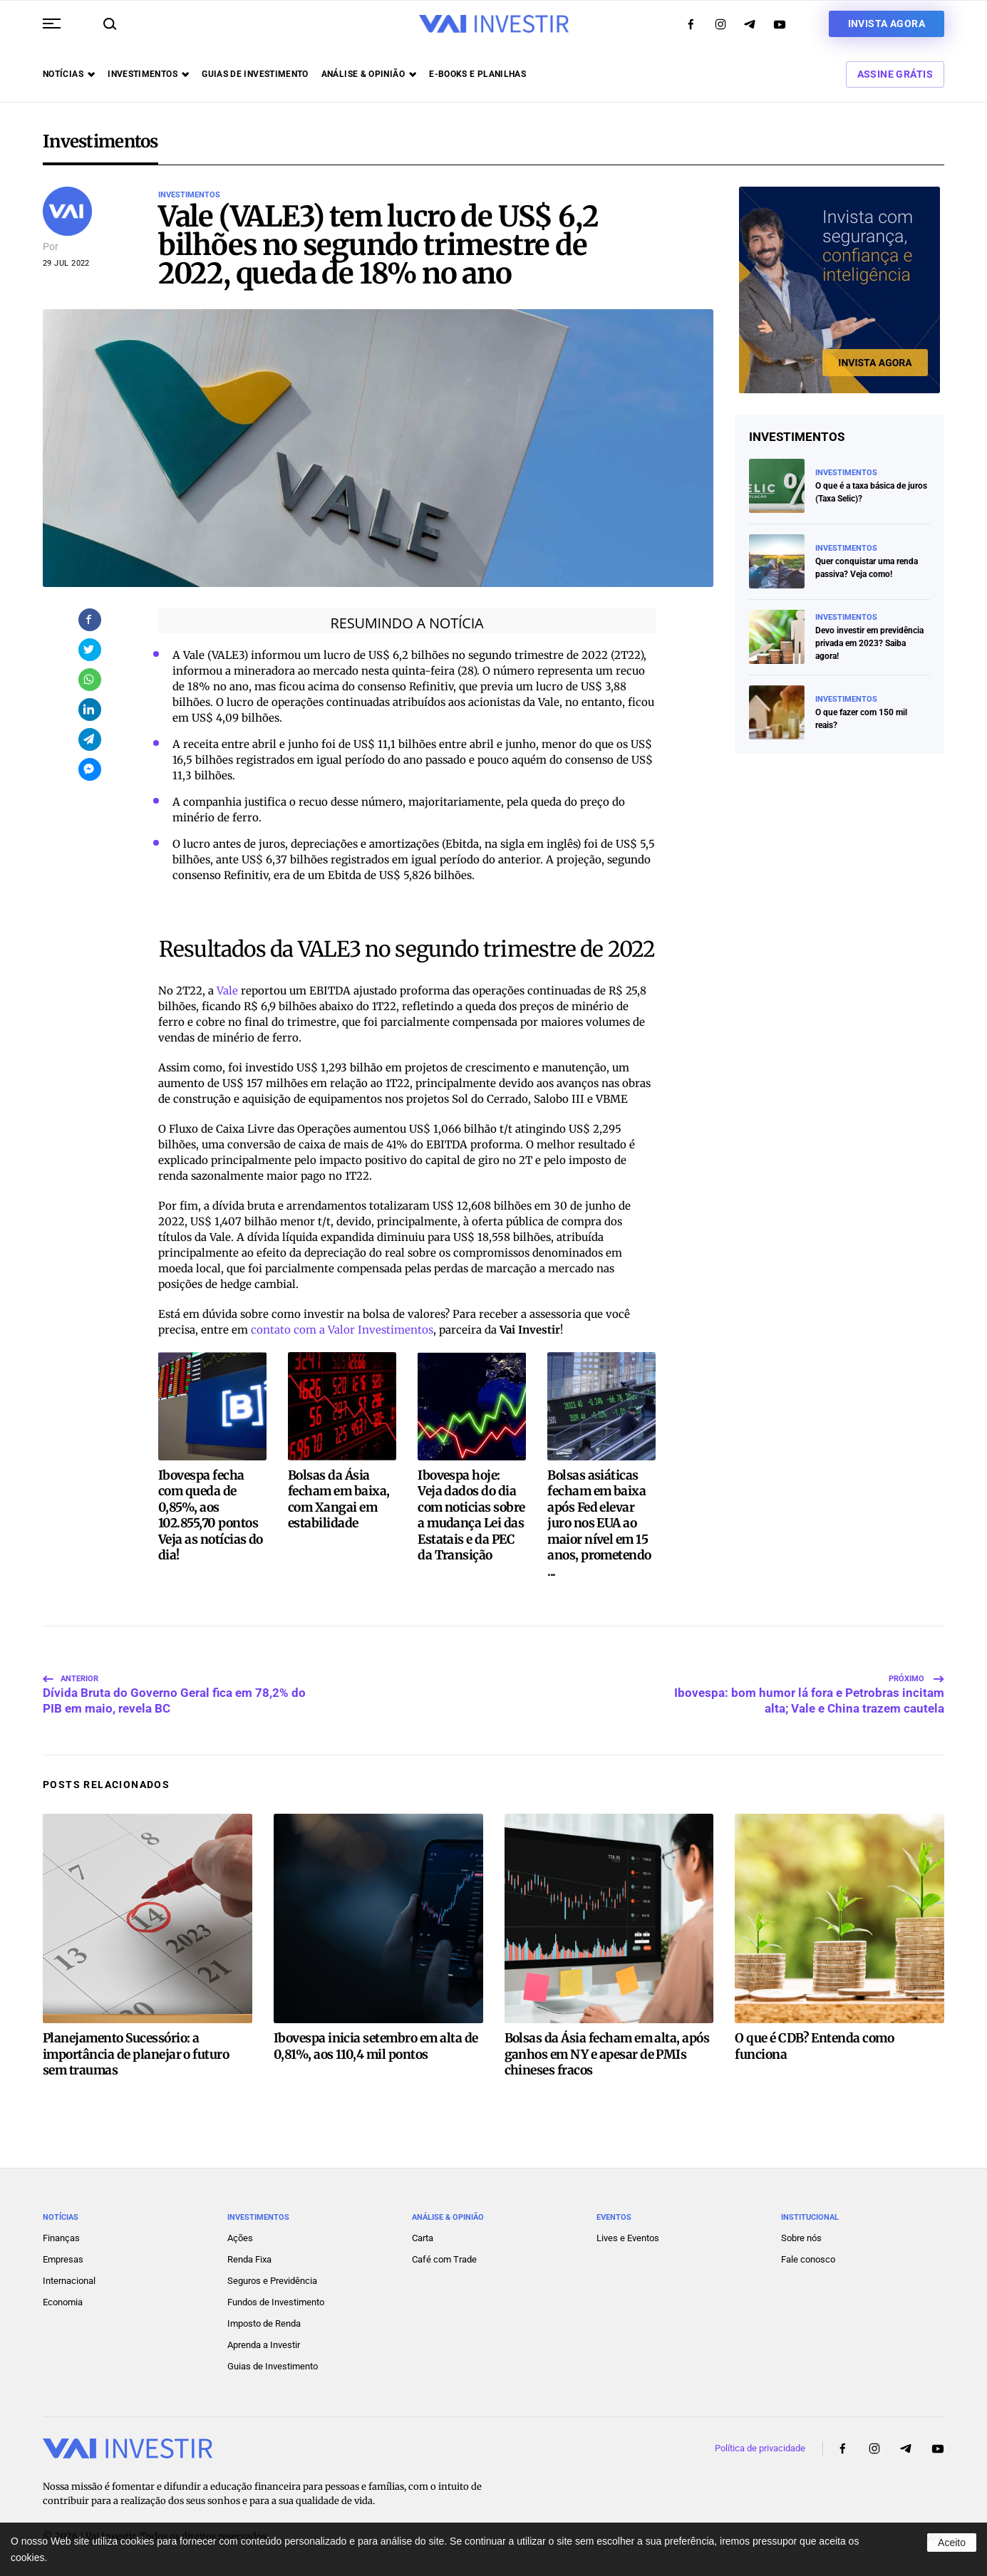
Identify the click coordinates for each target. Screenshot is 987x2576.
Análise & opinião (368, 74)
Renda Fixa (249, 2255)
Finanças (61, 2234)
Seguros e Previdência (272, 2277)
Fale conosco (808, 2255)
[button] (52, 23)
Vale (227, 990)
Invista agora (886, 23)
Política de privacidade (760, 2444)
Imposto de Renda (264, 2320)
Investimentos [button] (148, 74)
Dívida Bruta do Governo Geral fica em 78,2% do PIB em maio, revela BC (174, 1683)
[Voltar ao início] (494, 24)
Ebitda (462, 844)
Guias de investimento (255, 74)
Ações (240, 2234)
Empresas (63, 2255)
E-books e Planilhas (477, 74)
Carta (422, 2234)
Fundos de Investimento (275, 2298)
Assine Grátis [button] (895, 74)
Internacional (69, 2277)
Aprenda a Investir (263, 2341)
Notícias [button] (69, 74)
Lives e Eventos (627, 2234)
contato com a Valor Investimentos (342, 1329)
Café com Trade (444, 2255)
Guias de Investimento (272, 2362)
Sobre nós (801, 2234)
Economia (63, 2298)
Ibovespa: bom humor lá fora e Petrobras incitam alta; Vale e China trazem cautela (809, 1683)
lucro (337, 655)
